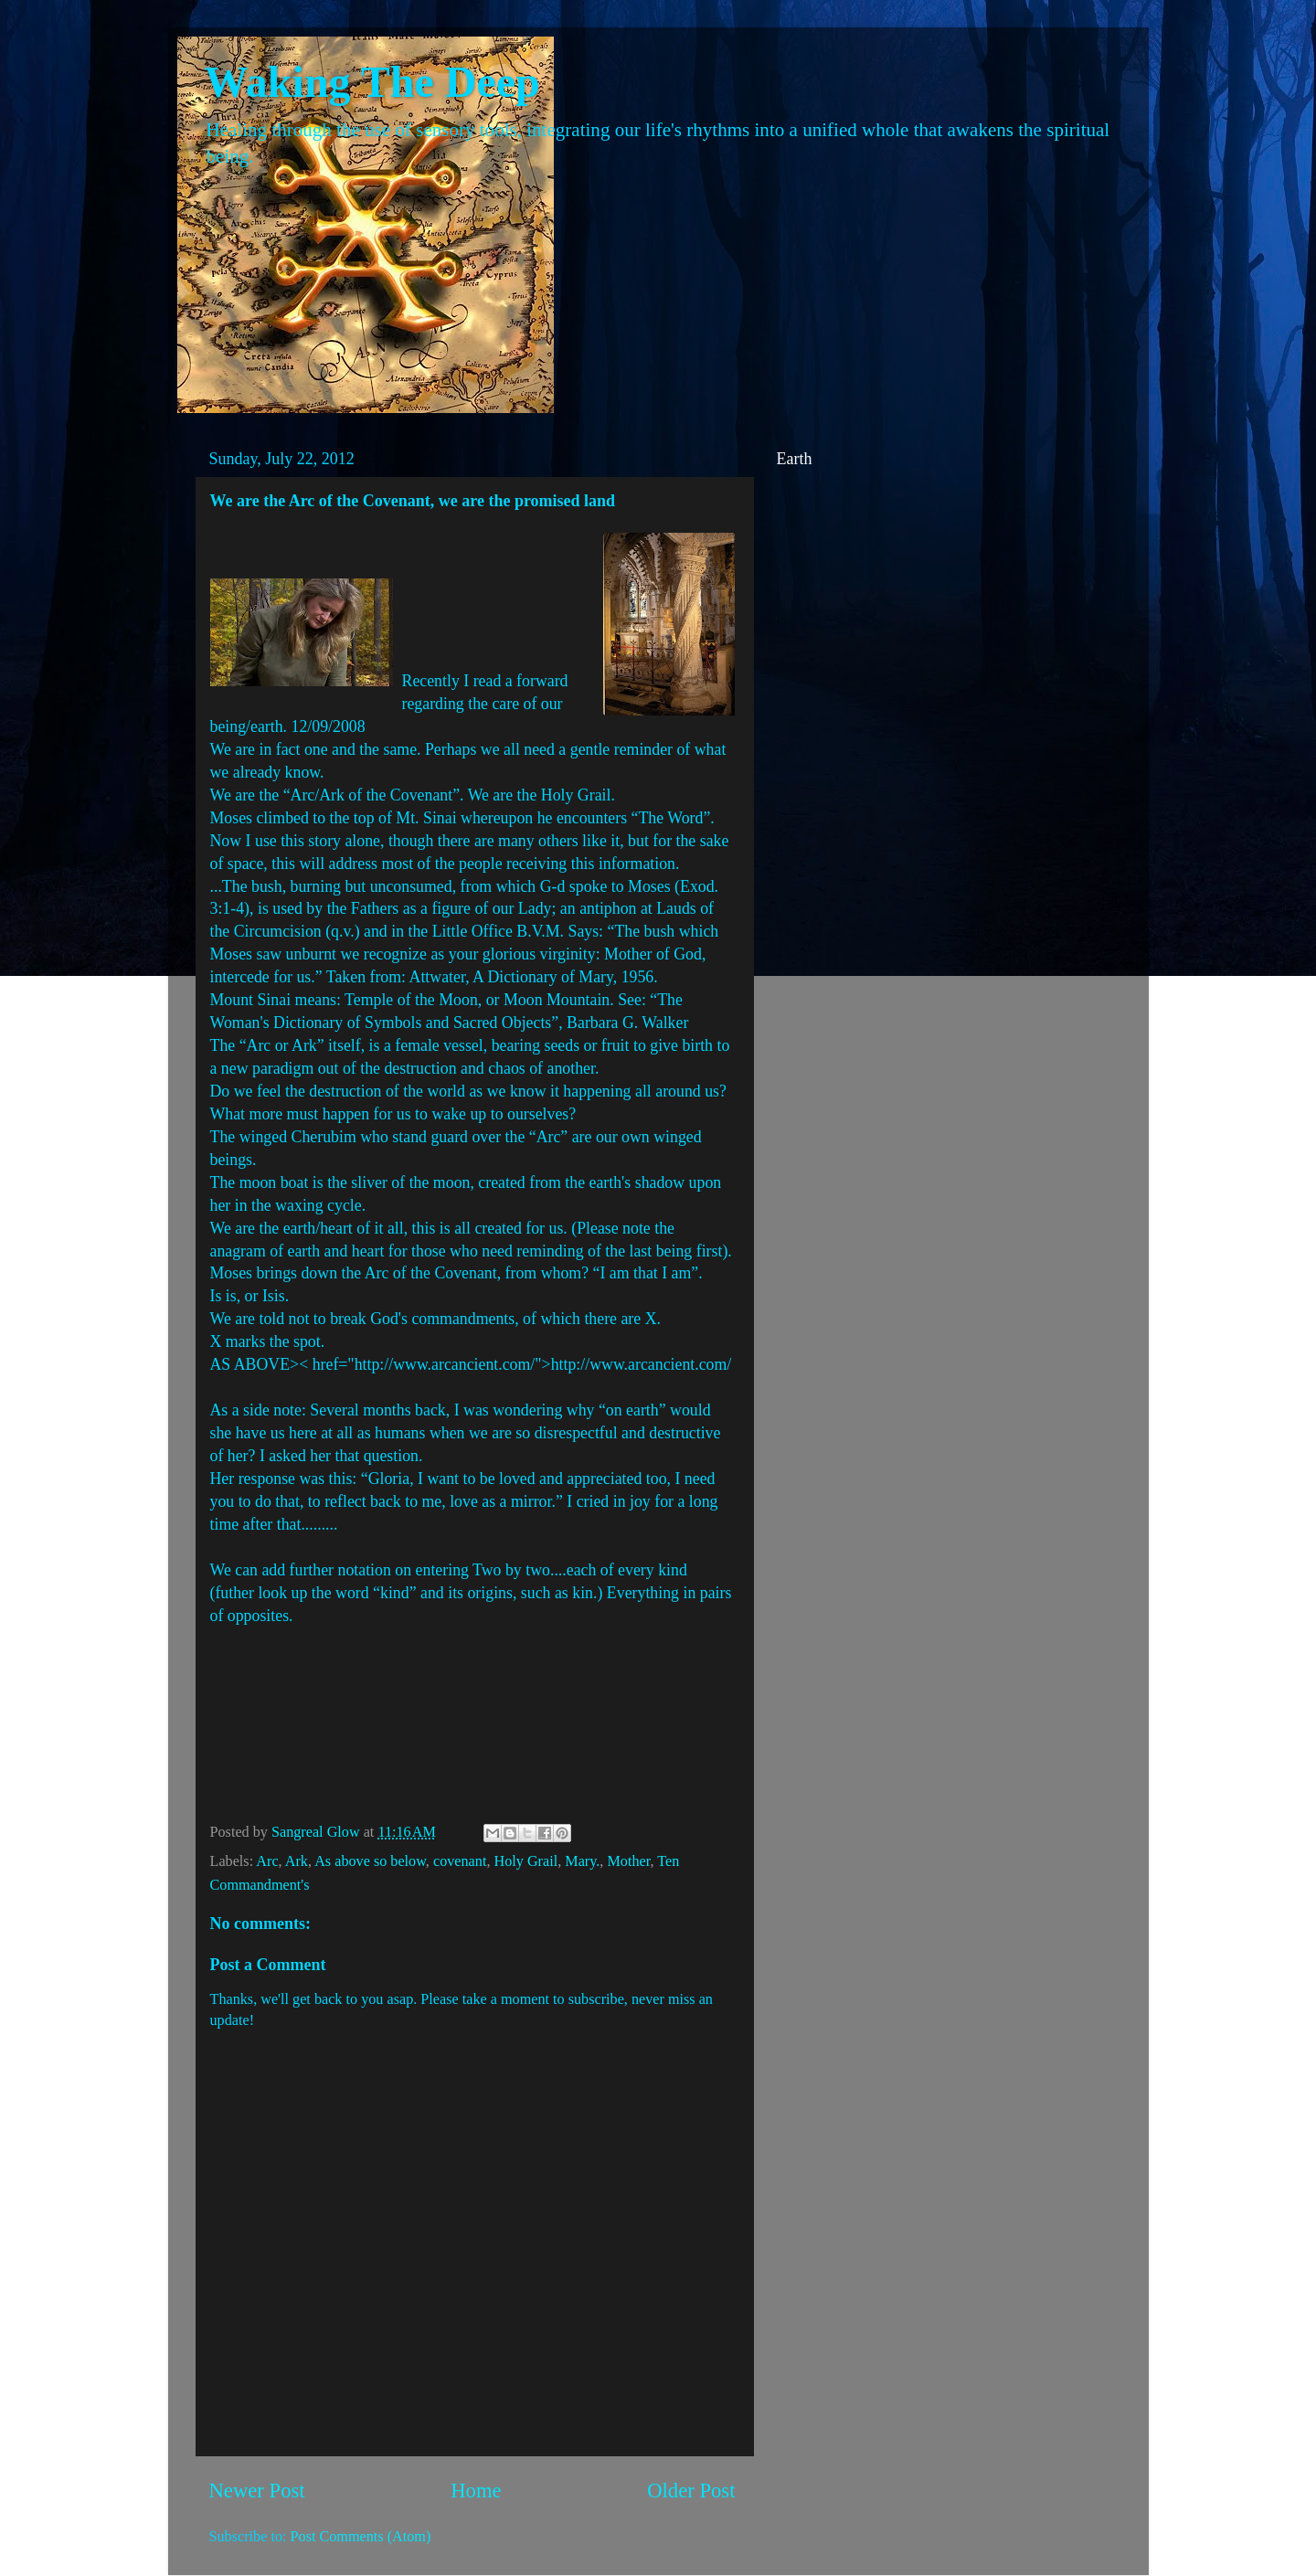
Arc (267, 1861)
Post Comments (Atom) (361, 2536)
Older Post (691, 2490)
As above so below (370, 1861)
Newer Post (257, 2490)
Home (476, 2490)
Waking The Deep (372, 82)
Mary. (582, 1861)
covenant (459, 1861)
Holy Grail (525, 1861)
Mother (628, 1861)
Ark (296, 1861)
